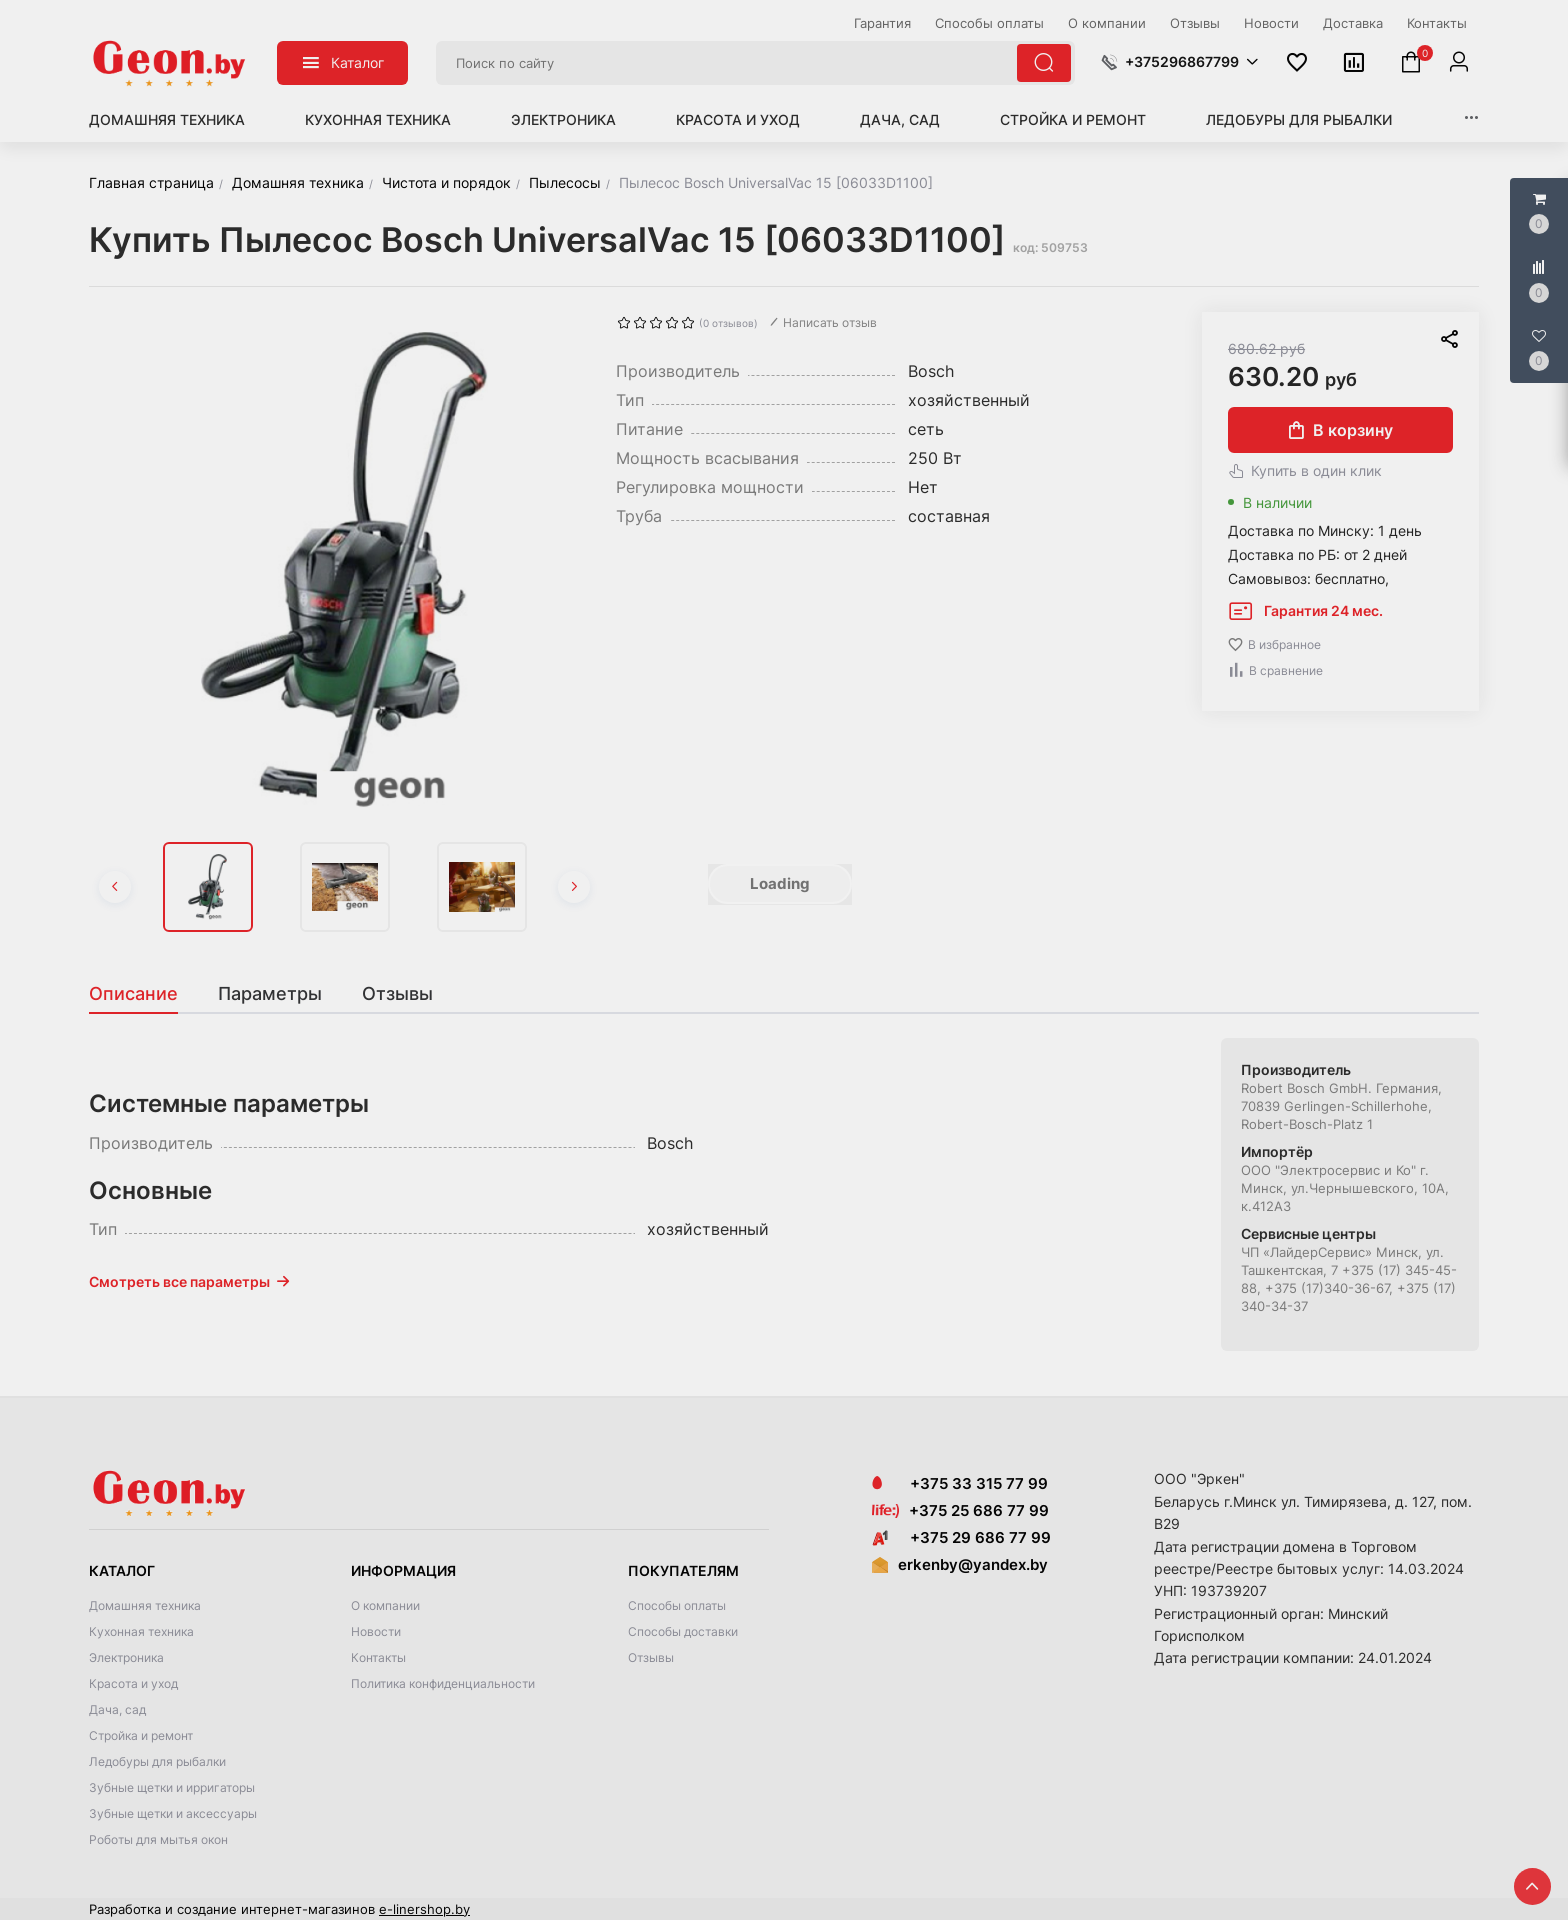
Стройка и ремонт (1073, 119)
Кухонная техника (378, 119)
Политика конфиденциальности (443, 1683)
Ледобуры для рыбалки (1299, 119)
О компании (385, 1605)
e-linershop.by (424, 1909)
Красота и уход (738, 119)
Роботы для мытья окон (158, 1839)
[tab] (143, 994)
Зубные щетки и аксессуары (173, 1813)
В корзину (1341, 430)
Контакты (378, 1657)
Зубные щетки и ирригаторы (172, 1787)
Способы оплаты (677, 1605)
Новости (376, 1631)
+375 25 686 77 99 (979, 1510)
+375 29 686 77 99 (961, 1537)
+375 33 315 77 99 (960, 1483)
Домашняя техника (167, 119)
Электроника (563, 119)
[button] (1179, 62)
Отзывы (651, 1657)
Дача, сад (900, 119)
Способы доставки (683, 1631)
